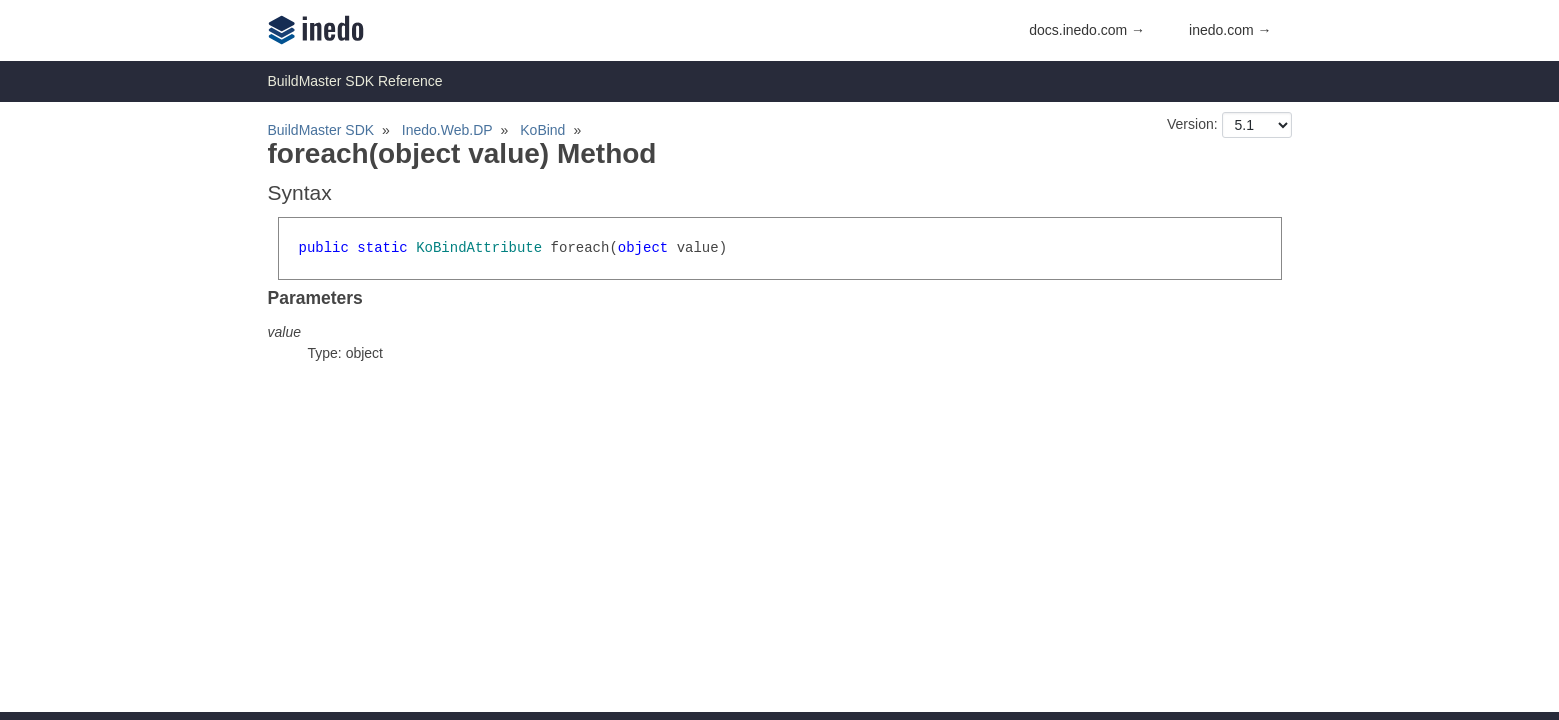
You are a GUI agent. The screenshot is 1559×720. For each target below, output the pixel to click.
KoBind (542, 130)
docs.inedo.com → (1087, 30)
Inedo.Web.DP (447, 130)
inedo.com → (1230, 30)
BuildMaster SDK (321, 130)
